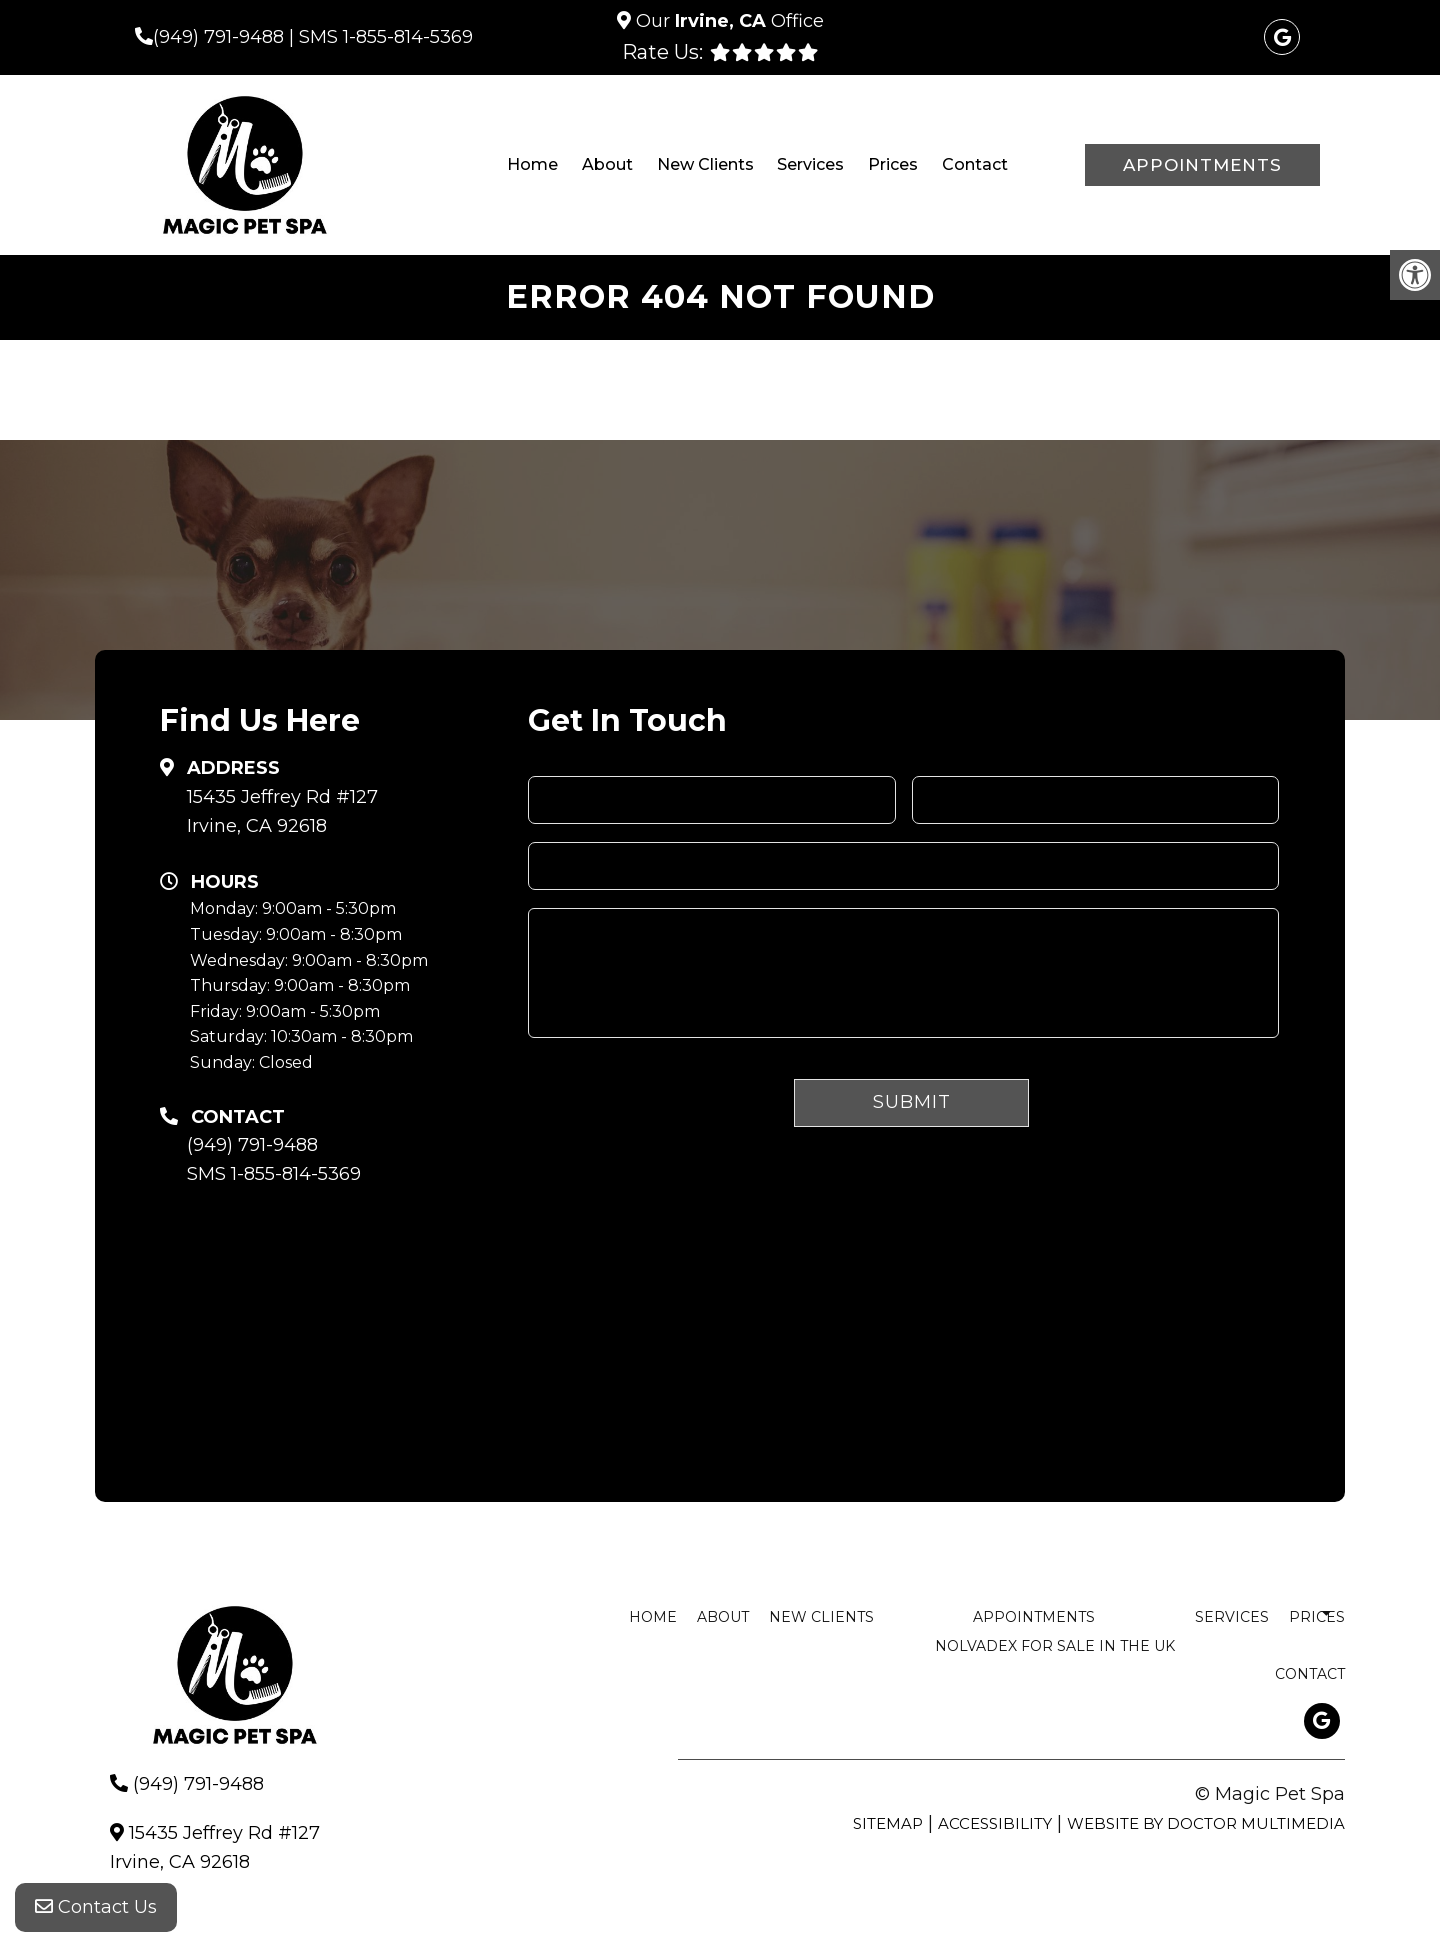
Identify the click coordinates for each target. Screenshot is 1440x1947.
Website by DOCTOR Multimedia (1206, 1823)
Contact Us (96, 1907)
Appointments (1202, 165)
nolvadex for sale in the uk (1055, 1646)
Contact (975, 164)
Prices (893, 164)
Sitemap (888, 1823)
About (607, 164)
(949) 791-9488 (218, 37)
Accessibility (995, 1823)
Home (532, 164)
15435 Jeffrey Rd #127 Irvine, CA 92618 (282, 811)
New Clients (705, 164)
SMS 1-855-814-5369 (386, 37)
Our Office (727, 21)
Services (810, 164)
